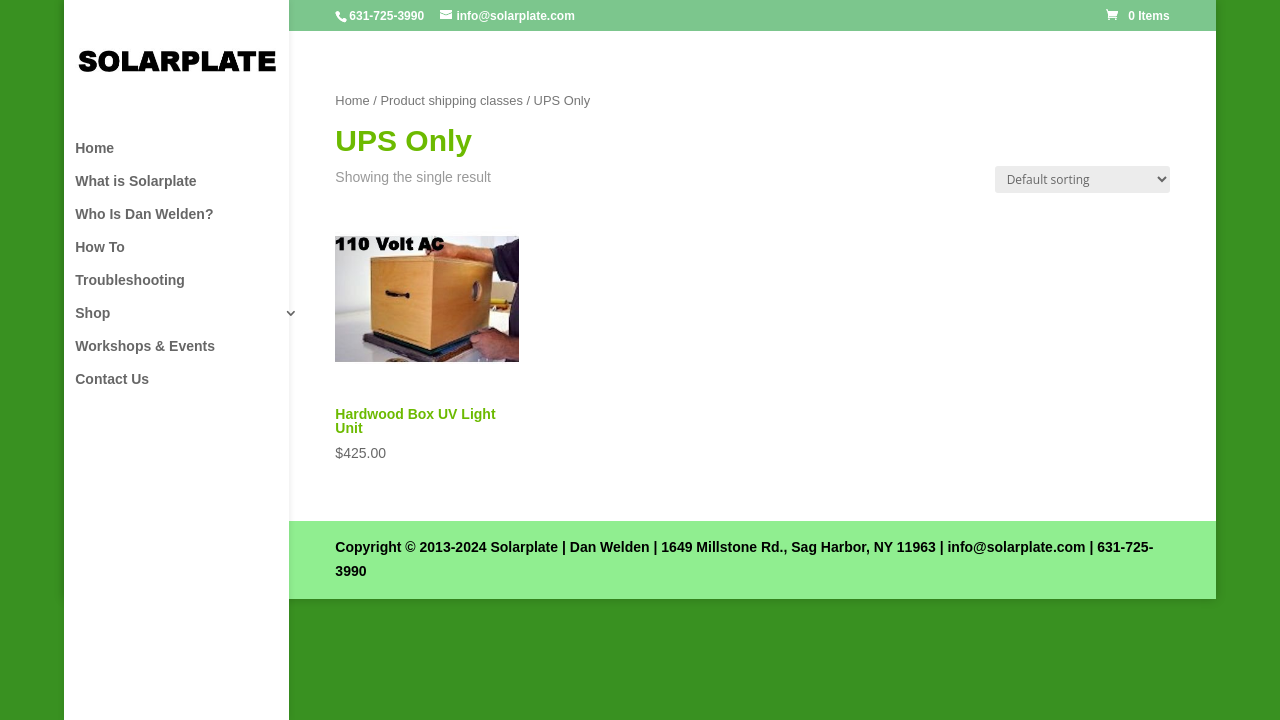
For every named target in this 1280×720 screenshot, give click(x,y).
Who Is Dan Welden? (144, 214)
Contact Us (112, 379)
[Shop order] (1082, 179)
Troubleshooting (130, 280)
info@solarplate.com (1016, 547)
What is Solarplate (135, 181)
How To (100, 247)
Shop (92, 313)
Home (94, 148)
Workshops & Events (145, 346)
